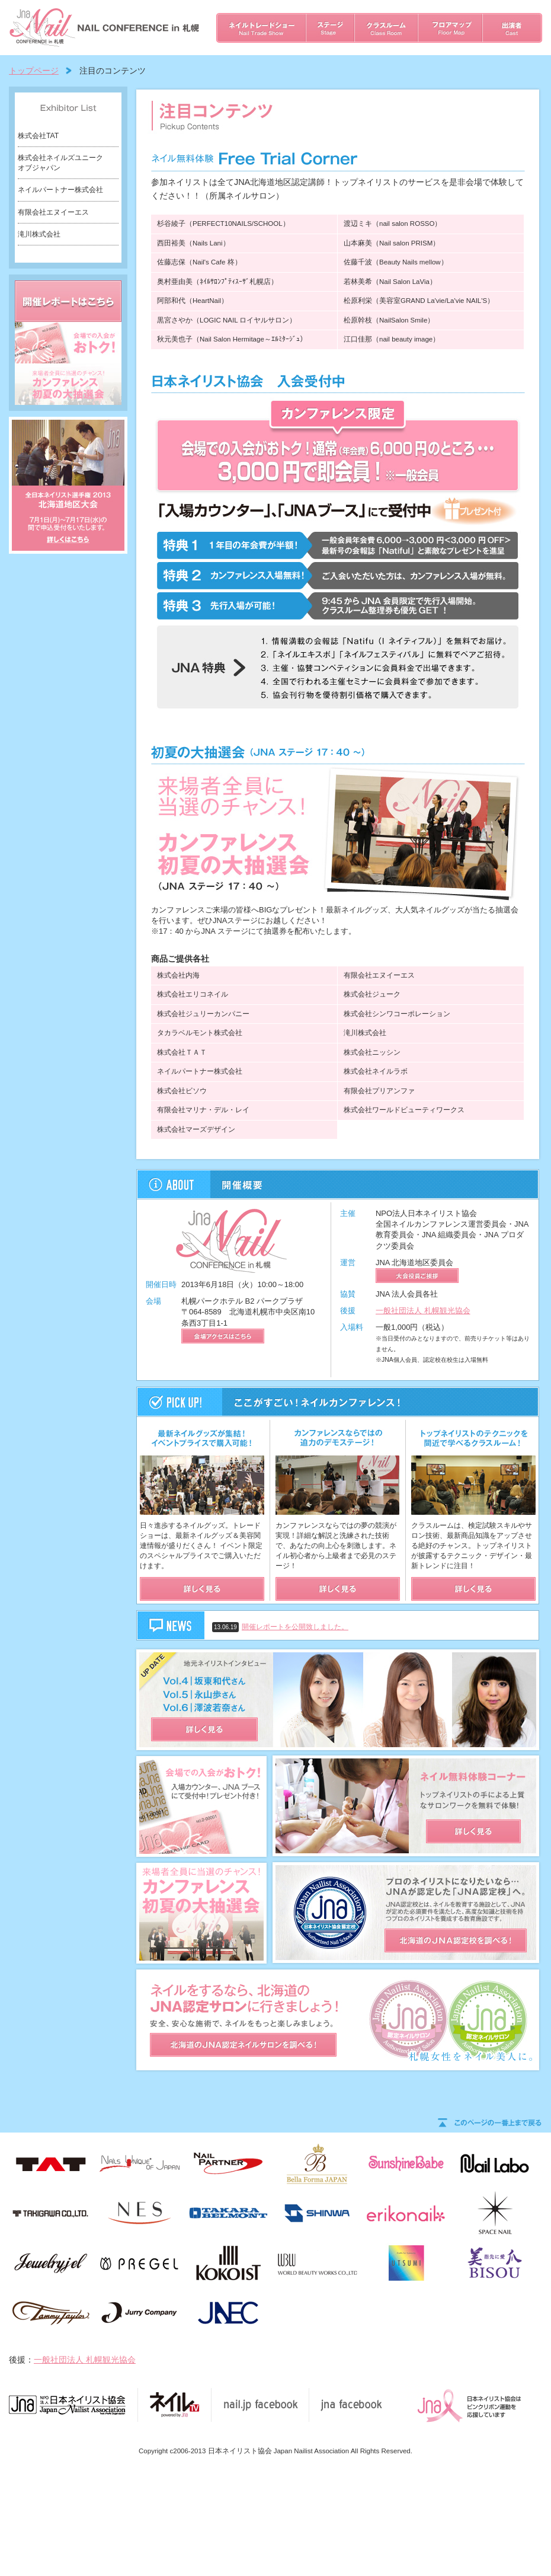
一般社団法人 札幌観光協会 (423, 1310)
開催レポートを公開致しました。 (309, 1627)
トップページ (34, 70)
